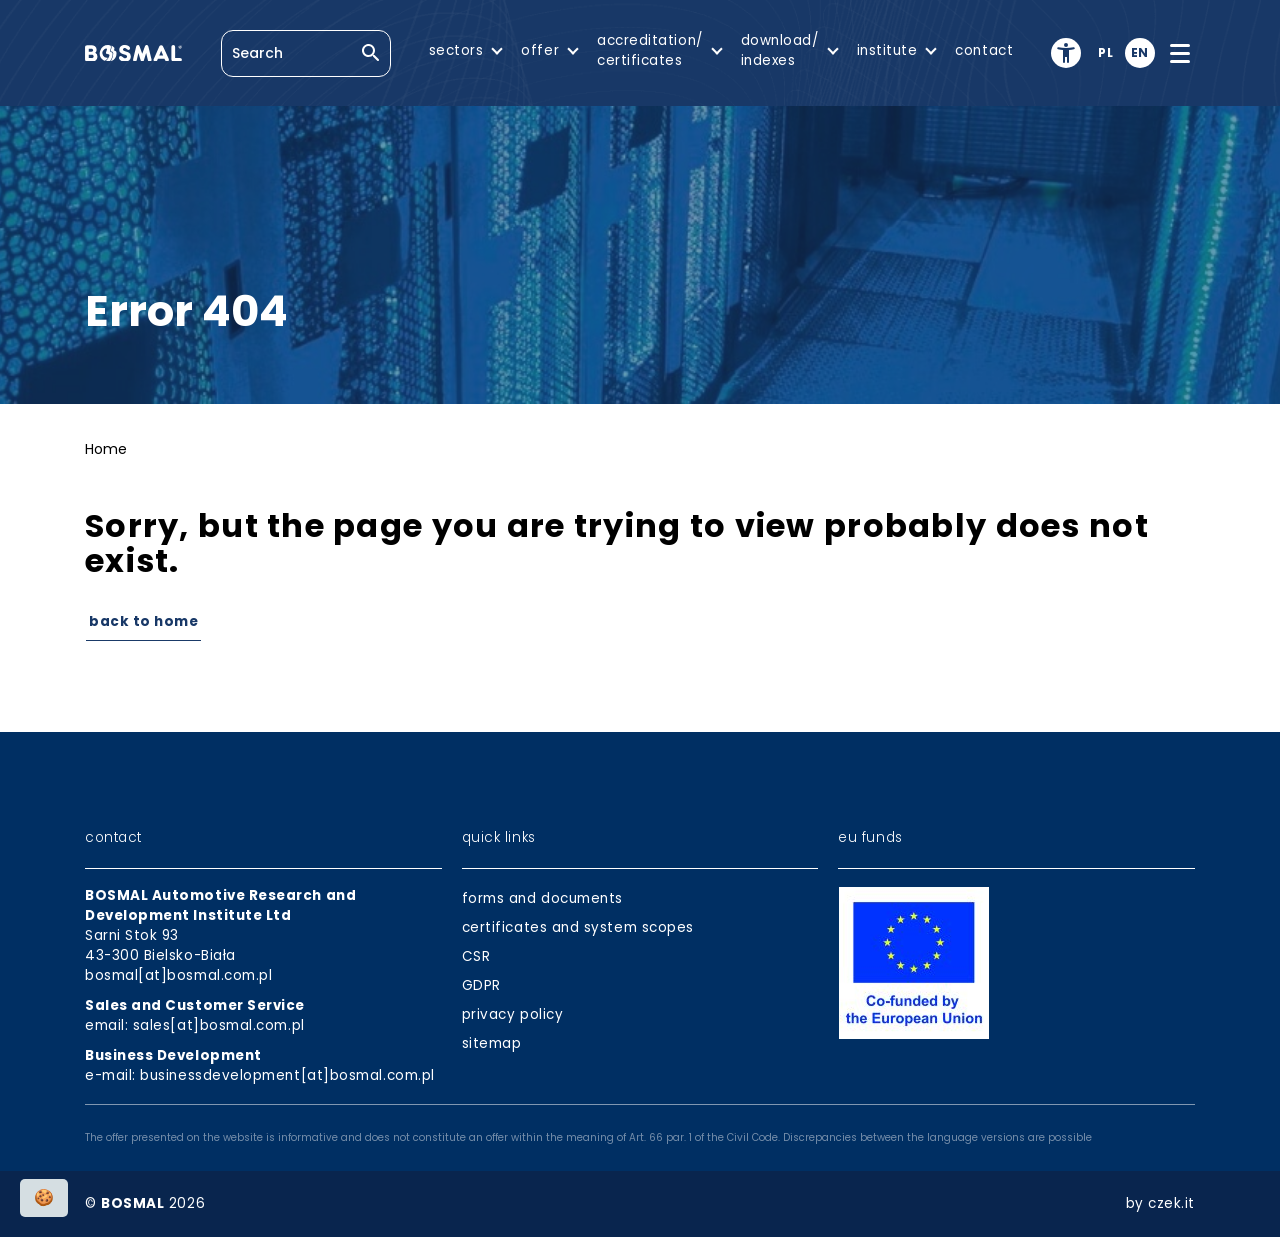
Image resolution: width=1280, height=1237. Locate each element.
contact (984, 50)
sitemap (492, 1043)
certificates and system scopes (578, 927)
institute (887, 50)
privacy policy (513, 1014)
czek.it (1171, 1203)
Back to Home (143, 621)
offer (540, 50)
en (1140, 52)
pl (1105, 52)
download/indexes (780, 50)
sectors (456, 50)
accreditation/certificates (650, 50)
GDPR (481, 985)
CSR (476, 956)
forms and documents (542, 898)
